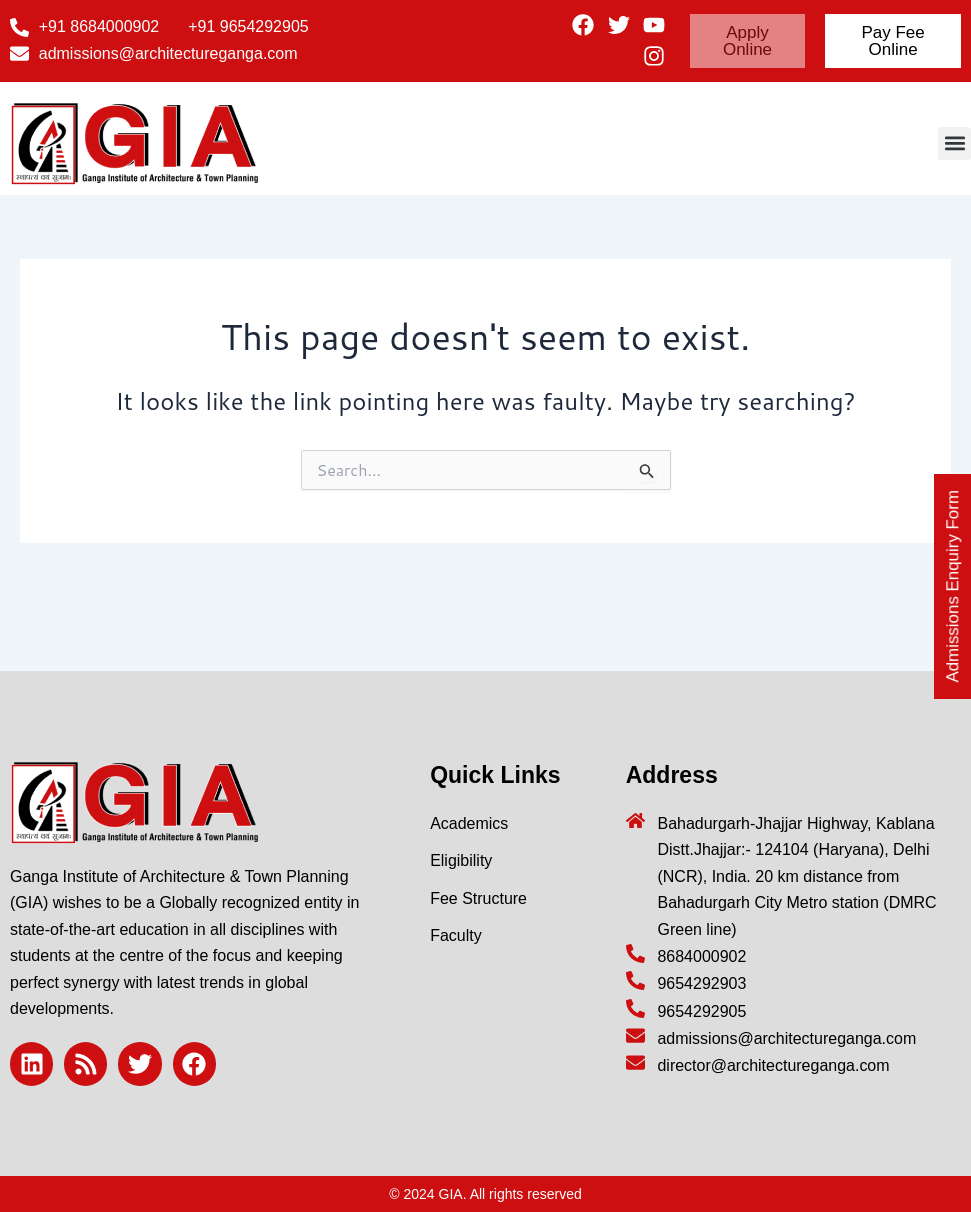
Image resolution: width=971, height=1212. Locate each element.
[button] (954, 143)
